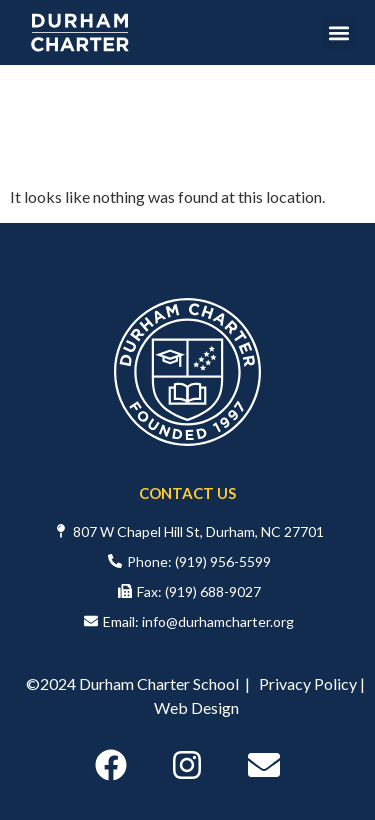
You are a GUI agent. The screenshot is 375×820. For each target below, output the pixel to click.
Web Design (196, 707)
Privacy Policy (308, 683)
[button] (339, 32)
